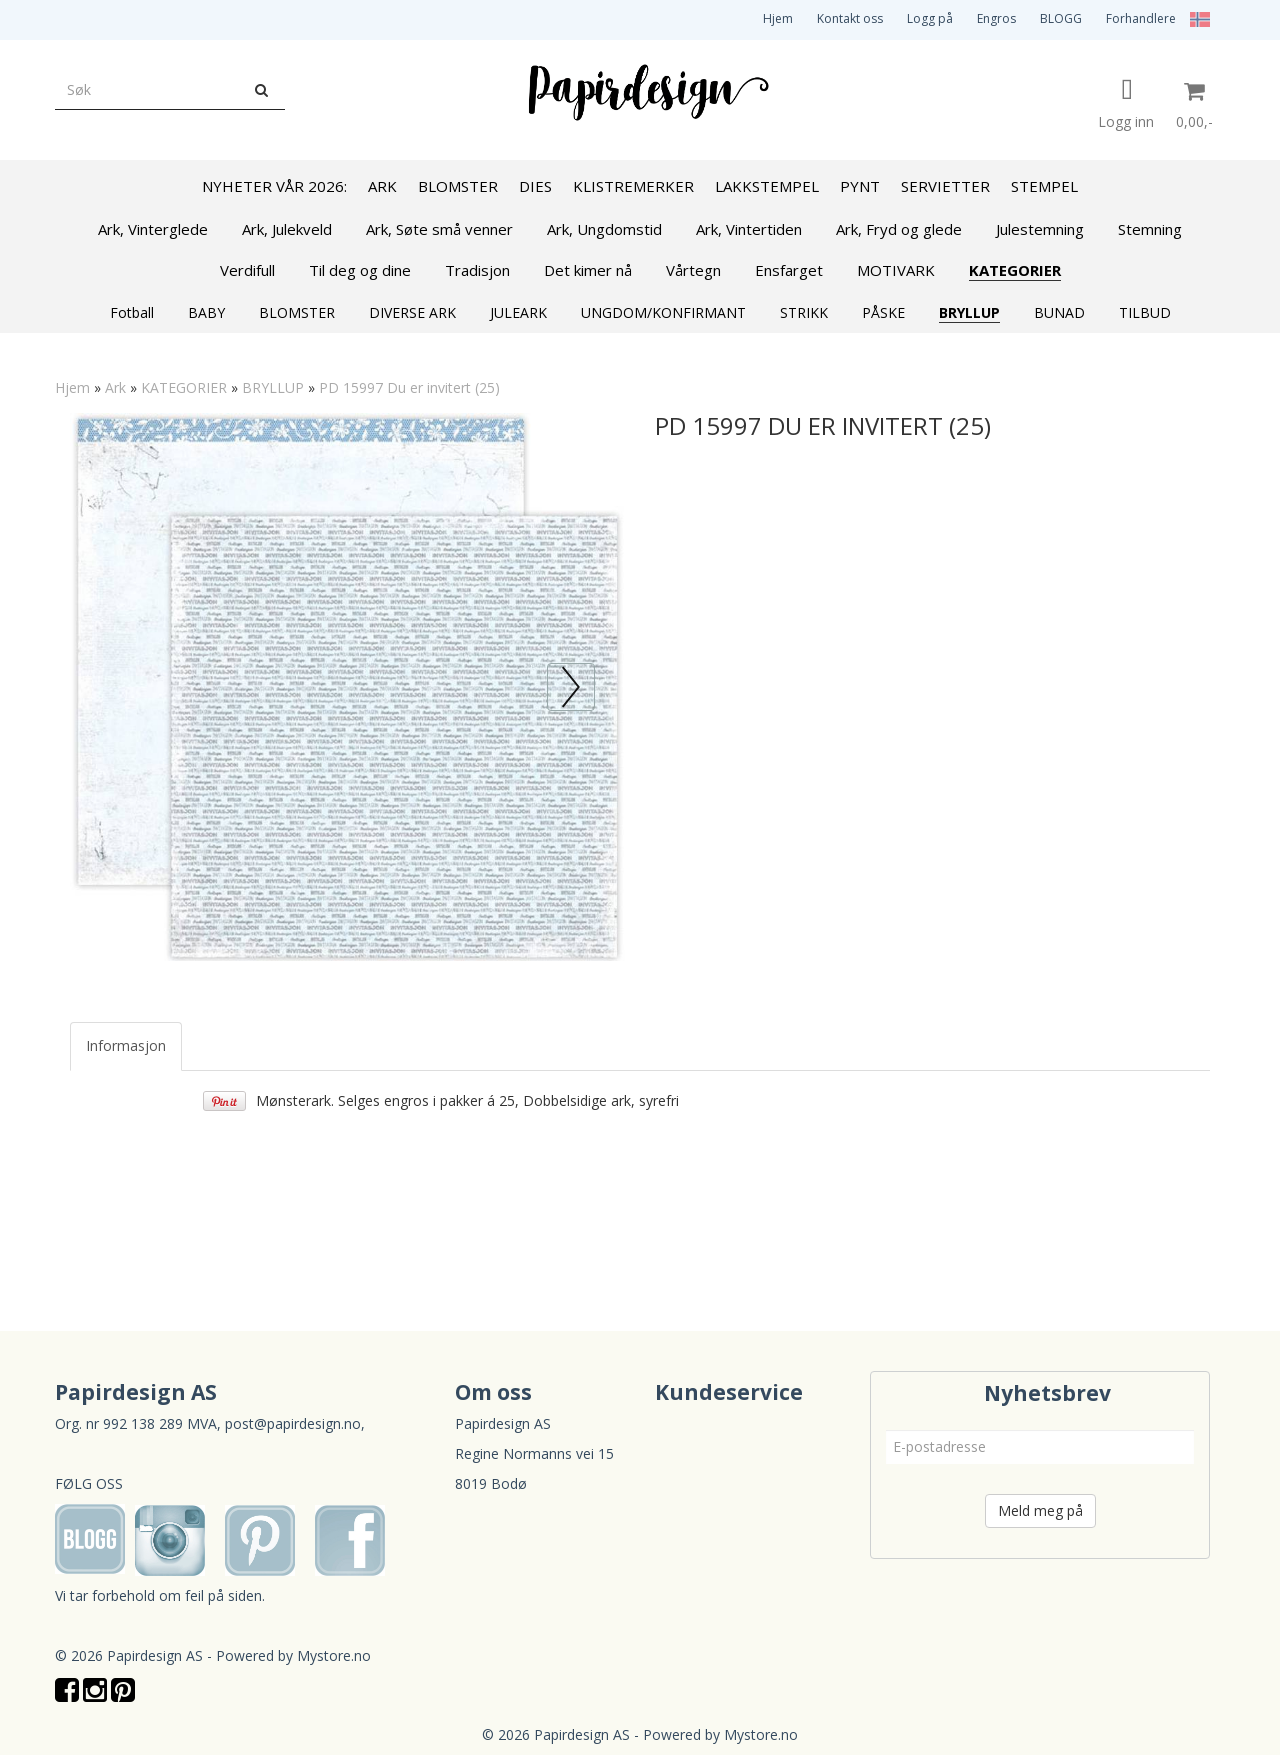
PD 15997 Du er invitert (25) (409, 387)
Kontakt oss (850, 18)
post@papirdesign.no (293, 1423)
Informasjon (126, 1045)
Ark (115, 387)
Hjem (778, 18)
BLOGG (1061, 18)
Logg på (930, 18)
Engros (996, 18)
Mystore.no (334, 1655)
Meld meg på (1040, 1510)
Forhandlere (1141, 18)
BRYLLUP (273, 387)
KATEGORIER (184, 387)
